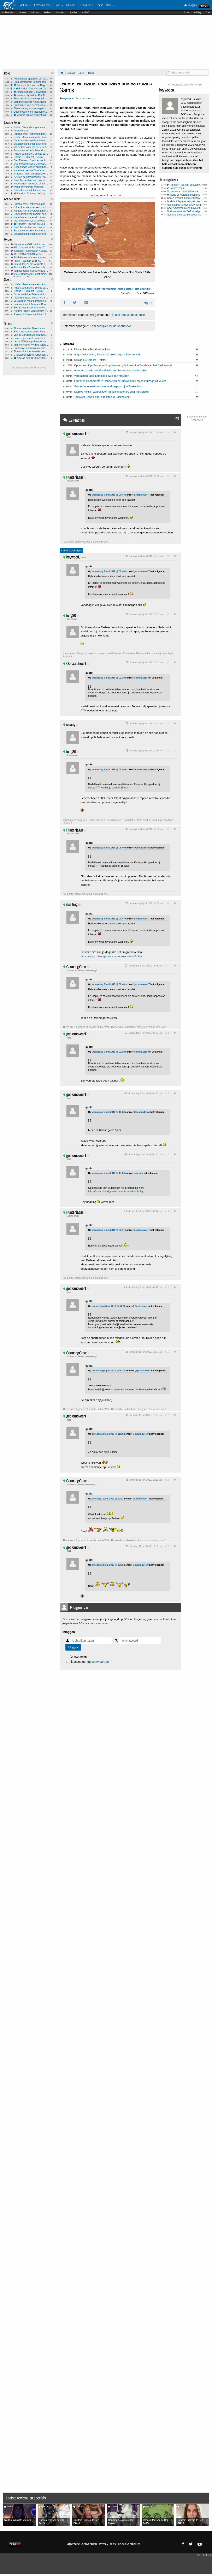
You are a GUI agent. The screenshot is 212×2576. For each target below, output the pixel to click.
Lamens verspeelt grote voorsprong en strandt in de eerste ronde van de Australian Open (30, 338)
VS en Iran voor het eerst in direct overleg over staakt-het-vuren (30, 147)
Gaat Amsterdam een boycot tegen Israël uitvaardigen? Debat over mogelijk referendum (30, 180)
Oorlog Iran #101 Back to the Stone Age (30, 244)
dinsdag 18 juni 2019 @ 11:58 (108, 1434)
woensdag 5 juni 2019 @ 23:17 (108, 1230)
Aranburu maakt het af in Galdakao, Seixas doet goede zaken (30, 297)
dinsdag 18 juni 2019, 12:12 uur (146, 1415)
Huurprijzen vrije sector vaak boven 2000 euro (30, 105)
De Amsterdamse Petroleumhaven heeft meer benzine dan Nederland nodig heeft (30, 140)
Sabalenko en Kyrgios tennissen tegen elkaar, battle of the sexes (30, 348)
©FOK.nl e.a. (204, 2555)
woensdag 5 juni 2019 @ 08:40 (108, 769)
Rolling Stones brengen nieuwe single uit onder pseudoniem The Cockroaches (30, 127)
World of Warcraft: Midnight (30, 187)
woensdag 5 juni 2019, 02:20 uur (146, 476)
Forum (186, 12)
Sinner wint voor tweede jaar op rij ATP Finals (30, 351)
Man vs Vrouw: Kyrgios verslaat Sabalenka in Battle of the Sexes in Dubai (30, 345)
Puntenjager (74, 477)
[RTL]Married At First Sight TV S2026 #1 (30, 247)
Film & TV (87, 5)
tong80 (71, 615)
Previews (60, 12)
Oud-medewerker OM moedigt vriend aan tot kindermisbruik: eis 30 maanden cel (30, 163)
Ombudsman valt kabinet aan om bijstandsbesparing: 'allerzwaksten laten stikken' (30, 82)
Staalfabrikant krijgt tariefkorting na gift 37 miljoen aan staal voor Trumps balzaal (30, 144)
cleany (70, 724)
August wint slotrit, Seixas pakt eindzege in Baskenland (30, 154)
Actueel (25, 5)
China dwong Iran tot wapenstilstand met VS (30, 108)
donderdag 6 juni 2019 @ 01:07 (108, 1306)
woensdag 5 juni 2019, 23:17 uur (145, 1033)
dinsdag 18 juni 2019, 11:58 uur (146, 1352)
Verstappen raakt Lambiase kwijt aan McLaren (30, 301)
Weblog (197, 12)
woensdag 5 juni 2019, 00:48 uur (146, 432)
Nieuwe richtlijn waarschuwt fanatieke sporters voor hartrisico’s (30, 311)
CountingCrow (76, 966)
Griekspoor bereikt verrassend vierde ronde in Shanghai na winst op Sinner (30, 355)
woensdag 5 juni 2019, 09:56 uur (146, 750)
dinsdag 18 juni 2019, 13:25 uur (146, 1480)
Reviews (47, 12)
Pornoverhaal (30, 130)
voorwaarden (100, 1661)
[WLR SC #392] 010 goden (30, 254)
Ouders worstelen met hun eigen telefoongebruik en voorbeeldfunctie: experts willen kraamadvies (30, 112)
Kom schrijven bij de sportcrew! (110, 326)
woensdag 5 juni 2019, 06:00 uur (146, 614)
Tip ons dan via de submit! (127, 314)
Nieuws (22, 12)
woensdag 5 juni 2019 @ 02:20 (108, 677)
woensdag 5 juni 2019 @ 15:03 (108, 1112)
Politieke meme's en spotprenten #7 (30, 257)
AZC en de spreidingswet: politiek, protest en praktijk (30, 177)
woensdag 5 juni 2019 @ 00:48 (108, 494)
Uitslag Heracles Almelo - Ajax (30, 137)
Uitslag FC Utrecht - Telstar (30, 157)
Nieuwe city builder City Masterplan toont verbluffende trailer (30, 95)
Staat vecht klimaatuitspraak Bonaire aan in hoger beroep (30, 98)
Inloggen (190, 5)
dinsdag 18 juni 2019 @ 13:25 (108, 1565)
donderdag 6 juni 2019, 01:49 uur (145, 1287)
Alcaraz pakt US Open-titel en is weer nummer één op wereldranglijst (30, 358)
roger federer (109, 289)
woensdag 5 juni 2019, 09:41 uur (146, 723)
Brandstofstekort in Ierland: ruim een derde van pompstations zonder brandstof (30, 150)
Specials (73, 12)
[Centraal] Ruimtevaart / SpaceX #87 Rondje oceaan (30, 251)
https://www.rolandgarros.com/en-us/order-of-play (111, 956)
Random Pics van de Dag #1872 (30, 88)
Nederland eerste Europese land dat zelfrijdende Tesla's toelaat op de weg (30, 170)
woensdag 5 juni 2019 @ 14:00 (108, 1173)
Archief (85, 12)
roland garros (125, 289)
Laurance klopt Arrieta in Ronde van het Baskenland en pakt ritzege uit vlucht (30, 304)
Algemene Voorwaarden (82, 2544)
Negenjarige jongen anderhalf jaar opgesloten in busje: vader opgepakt (30, 167)
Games (71, 5)
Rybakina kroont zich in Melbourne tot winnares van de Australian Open (30, 331)
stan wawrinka (142, 289)
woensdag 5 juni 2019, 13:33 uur (146, 829)
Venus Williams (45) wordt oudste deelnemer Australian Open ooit (30, 341)
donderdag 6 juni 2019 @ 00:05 (108, 1370)
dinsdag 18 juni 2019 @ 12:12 (108, 1498)
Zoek (208, 12)
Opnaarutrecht (76, 663)
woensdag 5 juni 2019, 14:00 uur (146, 903)
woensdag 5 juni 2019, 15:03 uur (145, 965)
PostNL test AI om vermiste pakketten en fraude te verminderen (30, 264)
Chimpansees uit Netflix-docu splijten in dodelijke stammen (30, 102)
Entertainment (43, 5)
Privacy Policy (107, 2544)
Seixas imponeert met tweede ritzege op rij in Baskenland (30, 307)
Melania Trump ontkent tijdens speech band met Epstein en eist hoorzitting (30, 115)
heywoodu (73, 557)
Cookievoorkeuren (129, 2544)
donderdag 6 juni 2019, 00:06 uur (145, 1154)
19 (148, 303)
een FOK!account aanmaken (91, 1623)
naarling (71, 904)
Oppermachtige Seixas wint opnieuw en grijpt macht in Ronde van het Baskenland (30, 294)
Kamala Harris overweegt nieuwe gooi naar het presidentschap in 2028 (30, 210)
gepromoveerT (76, 433)
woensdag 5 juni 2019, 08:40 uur (146, 662)
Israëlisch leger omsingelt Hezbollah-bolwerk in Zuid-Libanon (30, 173)
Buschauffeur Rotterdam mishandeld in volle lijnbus (30, 267)
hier (189, 167)
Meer (110, 5)
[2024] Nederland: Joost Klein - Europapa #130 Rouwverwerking (30, 274)
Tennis (91, 73)
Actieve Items (8, 12)
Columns (35, 12)
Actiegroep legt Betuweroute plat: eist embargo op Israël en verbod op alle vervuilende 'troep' (30, 92)
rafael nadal (93, 289)
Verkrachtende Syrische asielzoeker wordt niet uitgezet (30, 271)
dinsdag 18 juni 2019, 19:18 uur (146, 1546)
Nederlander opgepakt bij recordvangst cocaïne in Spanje (30, 78)
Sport (59, 5)
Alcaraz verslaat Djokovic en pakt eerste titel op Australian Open (30, 328)
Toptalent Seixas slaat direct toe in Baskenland (30, 314)
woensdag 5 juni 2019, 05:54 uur (146, 556)
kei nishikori (78, 289)
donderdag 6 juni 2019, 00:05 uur (145, 1093)
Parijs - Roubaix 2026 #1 (30, 261)
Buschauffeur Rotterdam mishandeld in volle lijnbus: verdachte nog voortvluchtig (30, 134)
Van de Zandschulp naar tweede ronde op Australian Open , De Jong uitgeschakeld (30, 335)
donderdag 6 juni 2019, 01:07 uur (145, 1211)
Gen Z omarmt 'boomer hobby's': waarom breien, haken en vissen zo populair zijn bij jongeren (30, 160)
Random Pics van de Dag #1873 (30, 85)
